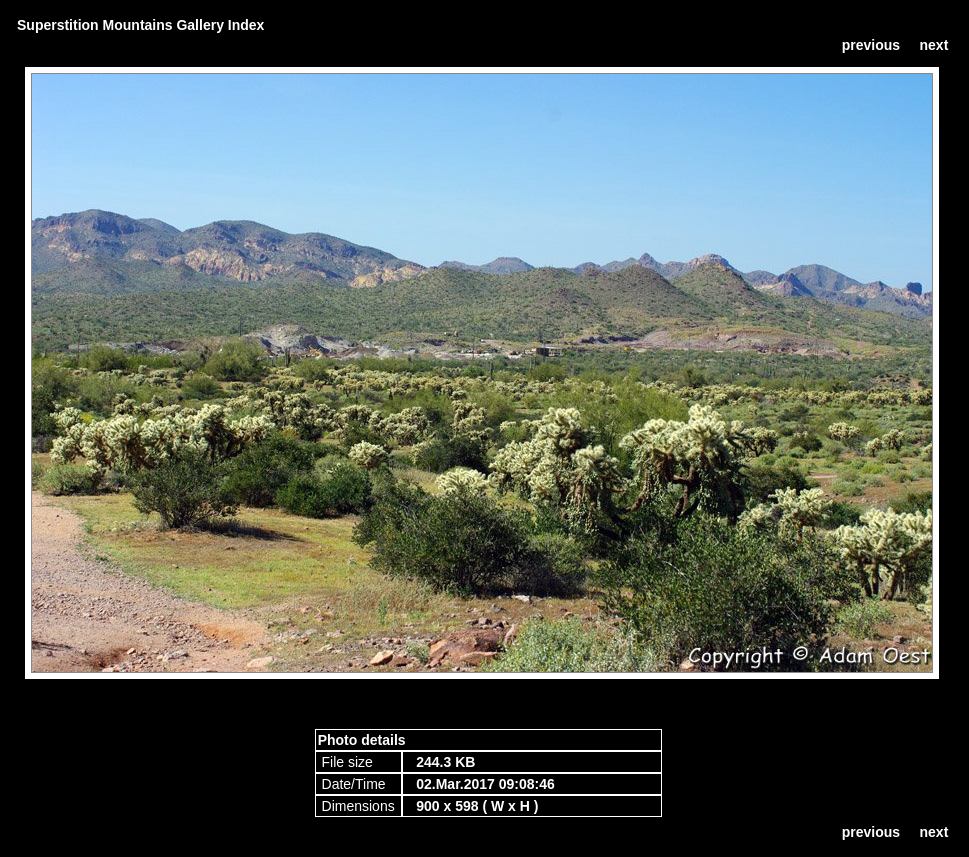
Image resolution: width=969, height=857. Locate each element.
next (934, 45)
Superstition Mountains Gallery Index (140, 25)
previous (871, 45)
